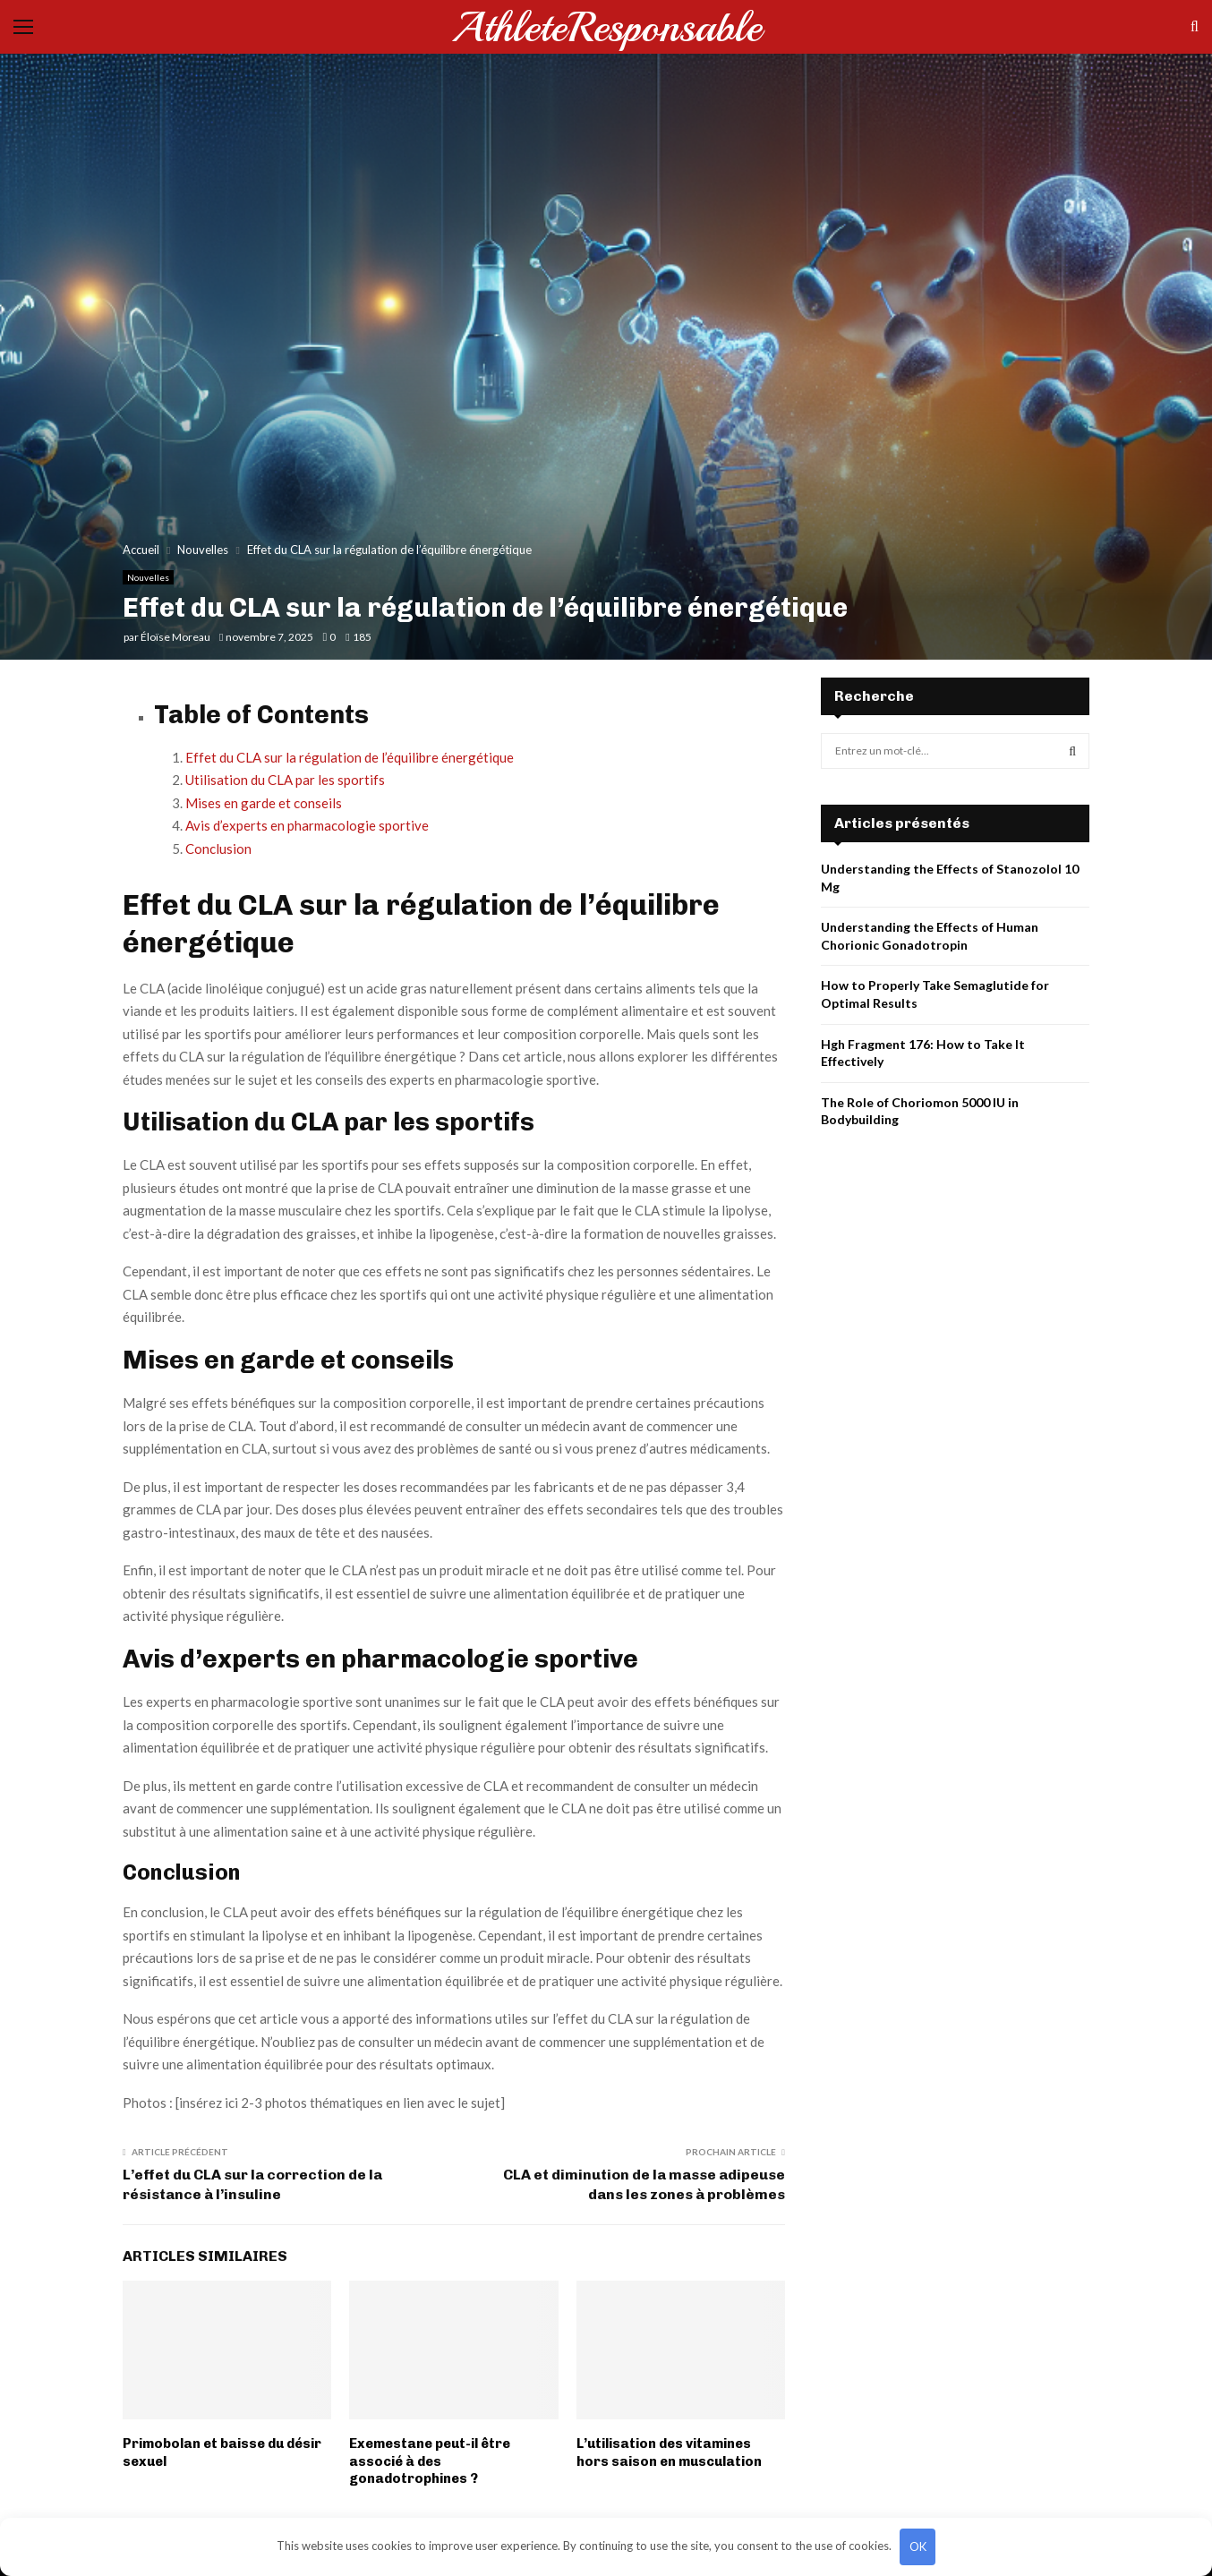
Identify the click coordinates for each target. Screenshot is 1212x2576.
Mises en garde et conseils (263, 803)
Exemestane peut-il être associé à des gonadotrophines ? (429, 2460)
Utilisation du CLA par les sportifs (285, 780)
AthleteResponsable (606, 27)
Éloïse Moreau (175, 637)
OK (917, 2546)
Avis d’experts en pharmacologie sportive (307, 825)
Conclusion (218, 848)
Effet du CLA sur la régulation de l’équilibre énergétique (349, 757)
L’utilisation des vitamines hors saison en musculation (669, 2452)
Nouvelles (148, 577)
